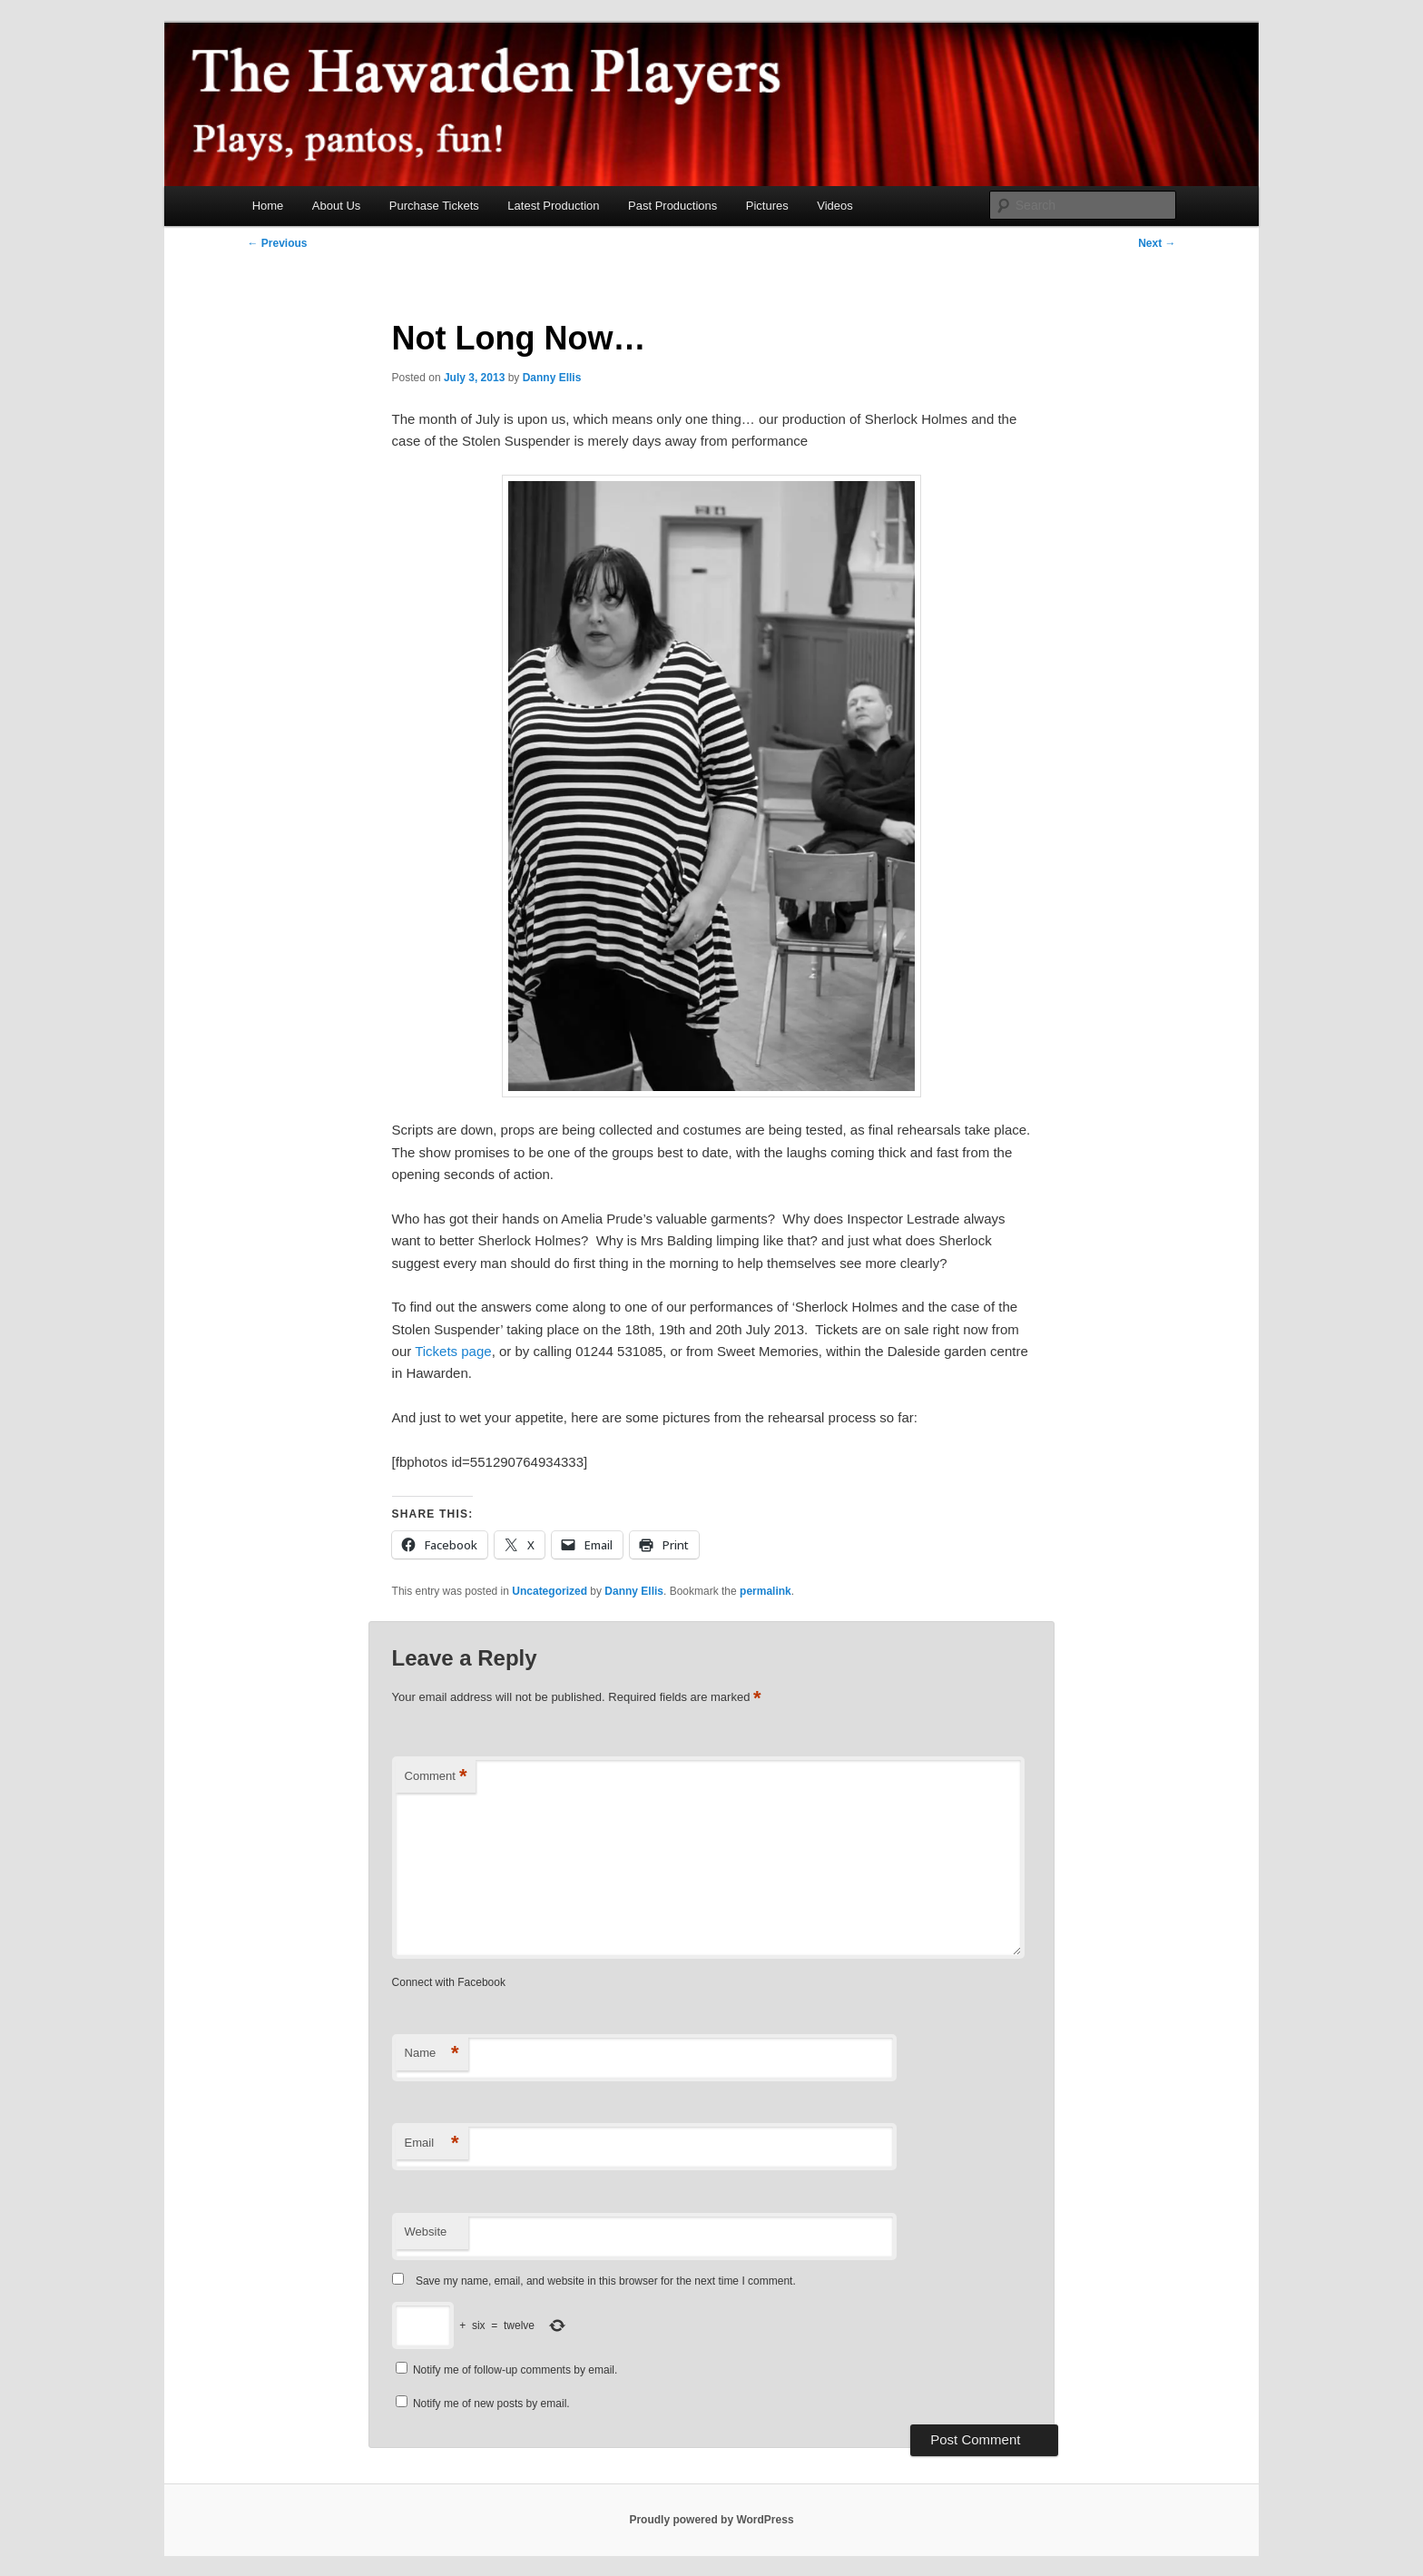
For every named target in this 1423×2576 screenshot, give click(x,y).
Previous (277, 243)
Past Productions (672, 205)
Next (1156, 243)
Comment (436, 1777)
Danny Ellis (552, 377)
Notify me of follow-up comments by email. (515, 2370)
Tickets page (453, 1351)
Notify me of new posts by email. (491, 2403)
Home (268, 205)
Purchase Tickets (434, 205)
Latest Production (553, 205)
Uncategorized (549, 1591)
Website (426, 2231)
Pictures (767, 205)
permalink (765, 1591)
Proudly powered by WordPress (711, 2519)
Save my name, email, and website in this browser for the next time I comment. (606, 2281)
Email (432, 2143)
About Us (336, 205)
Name (432, 2053)
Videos (835, 205)
